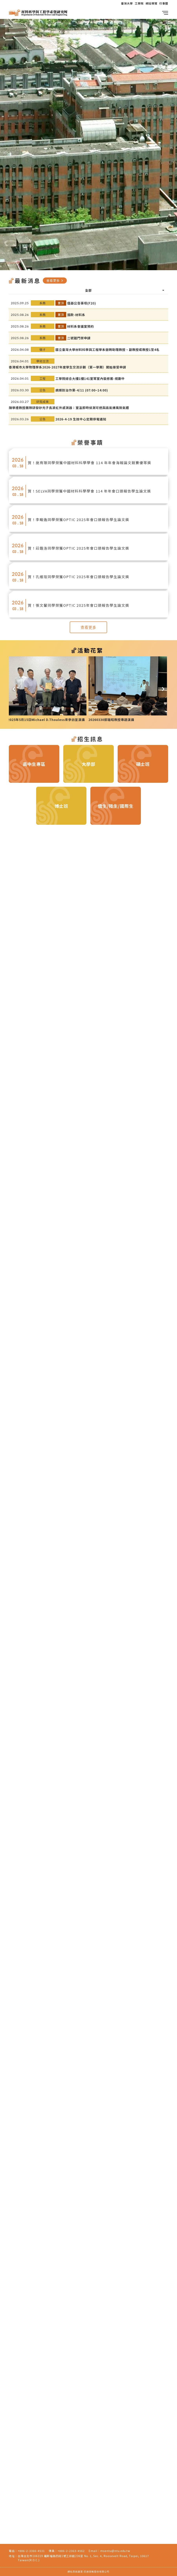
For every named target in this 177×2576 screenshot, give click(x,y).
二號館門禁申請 (79, 338)
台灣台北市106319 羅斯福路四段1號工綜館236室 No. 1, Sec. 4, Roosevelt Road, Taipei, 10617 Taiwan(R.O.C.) (83, 2558)
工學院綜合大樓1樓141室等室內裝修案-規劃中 (90, 378)
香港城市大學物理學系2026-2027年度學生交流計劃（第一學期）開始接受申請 (67, 367)
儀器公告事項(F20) (81, 303)
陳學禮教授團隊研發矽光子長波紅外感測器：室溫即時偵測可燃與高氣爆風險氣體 (69, 407)
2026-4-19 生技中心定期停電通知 (80, 419)
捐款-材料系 (76, 314)
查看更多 (55, 280)
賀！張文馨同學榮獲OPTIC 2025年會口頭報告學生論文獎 (78, 605)
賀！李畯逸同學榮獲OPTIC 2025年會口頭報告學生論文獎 (78, 519)
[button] (14, 691)
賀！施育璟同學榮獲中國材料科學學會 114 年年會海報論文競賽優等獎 (89, 462)
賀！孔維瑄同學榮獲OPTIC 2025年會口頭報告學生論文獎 (78, 576)
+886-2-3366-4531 (31, 2551)
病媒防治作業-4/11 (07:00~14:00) (81, 390)
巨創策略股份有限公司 (96, 2571)
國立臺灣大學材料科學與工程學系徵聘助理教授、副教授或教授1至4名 (107, 349)
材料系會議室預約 (80, 326)
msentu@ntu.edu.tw (115, 2551)
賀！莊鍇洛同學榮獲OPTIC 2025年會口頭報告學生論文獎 (78, 548)
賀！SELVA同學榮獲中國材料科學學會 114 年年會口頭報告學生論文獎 (89, 490)
